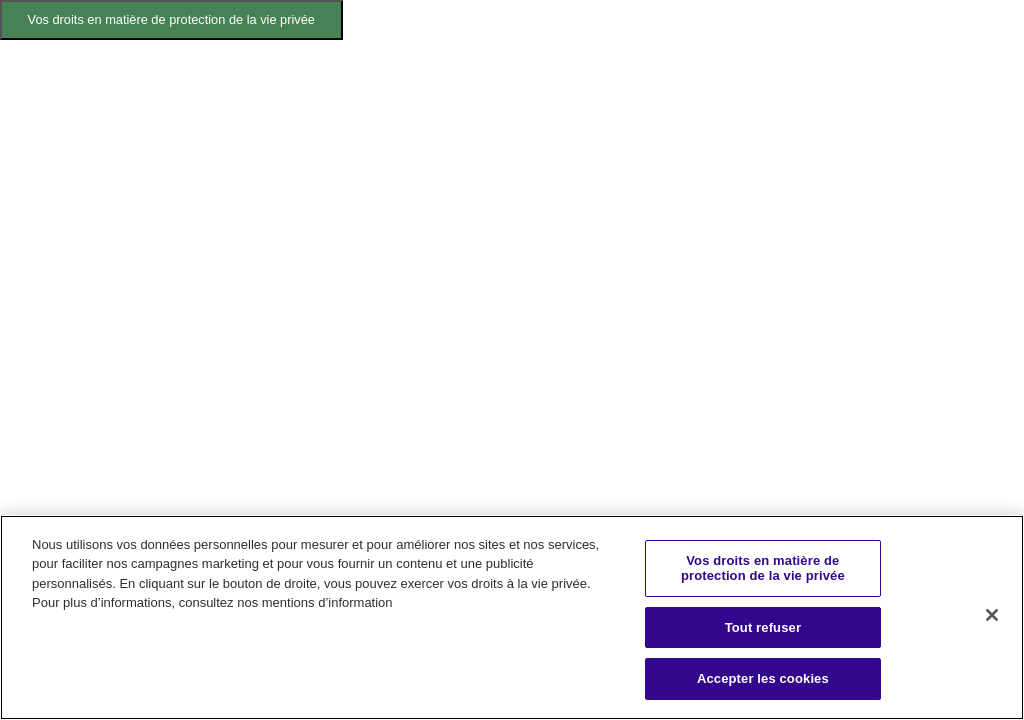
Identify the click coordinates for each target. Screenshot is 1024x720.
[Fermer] (992, 615)
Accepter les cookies (763, 678)
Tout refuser (763, 627)
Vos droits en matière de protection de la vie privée (171, 19)
